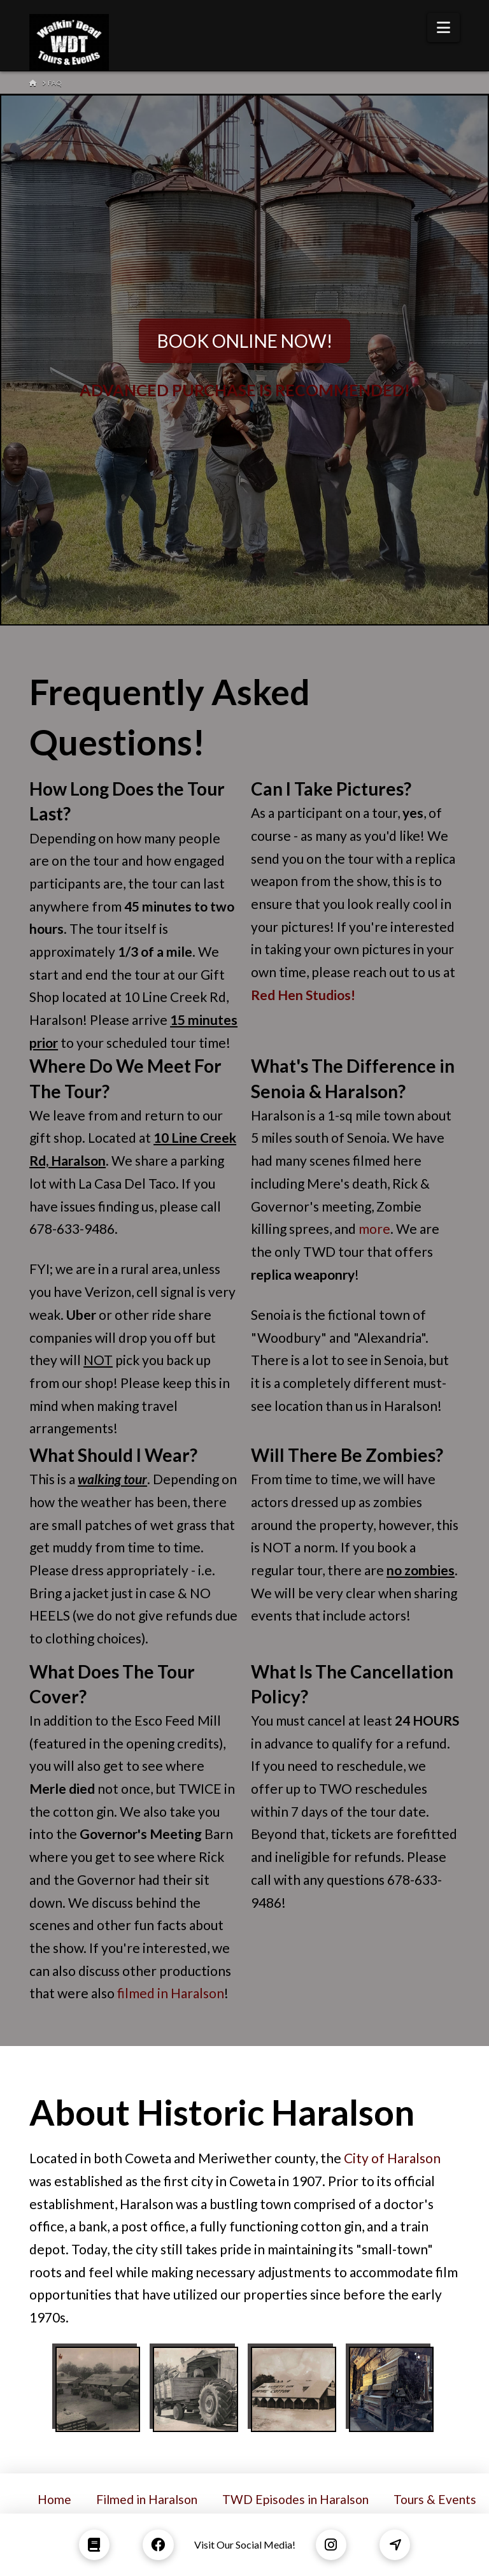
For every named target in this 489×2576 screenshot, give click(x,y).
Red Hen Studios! (303, 995)
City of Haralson (392, 2158)
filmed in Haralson (170, 1993)
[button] (443, 27)
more (374, 1228)
